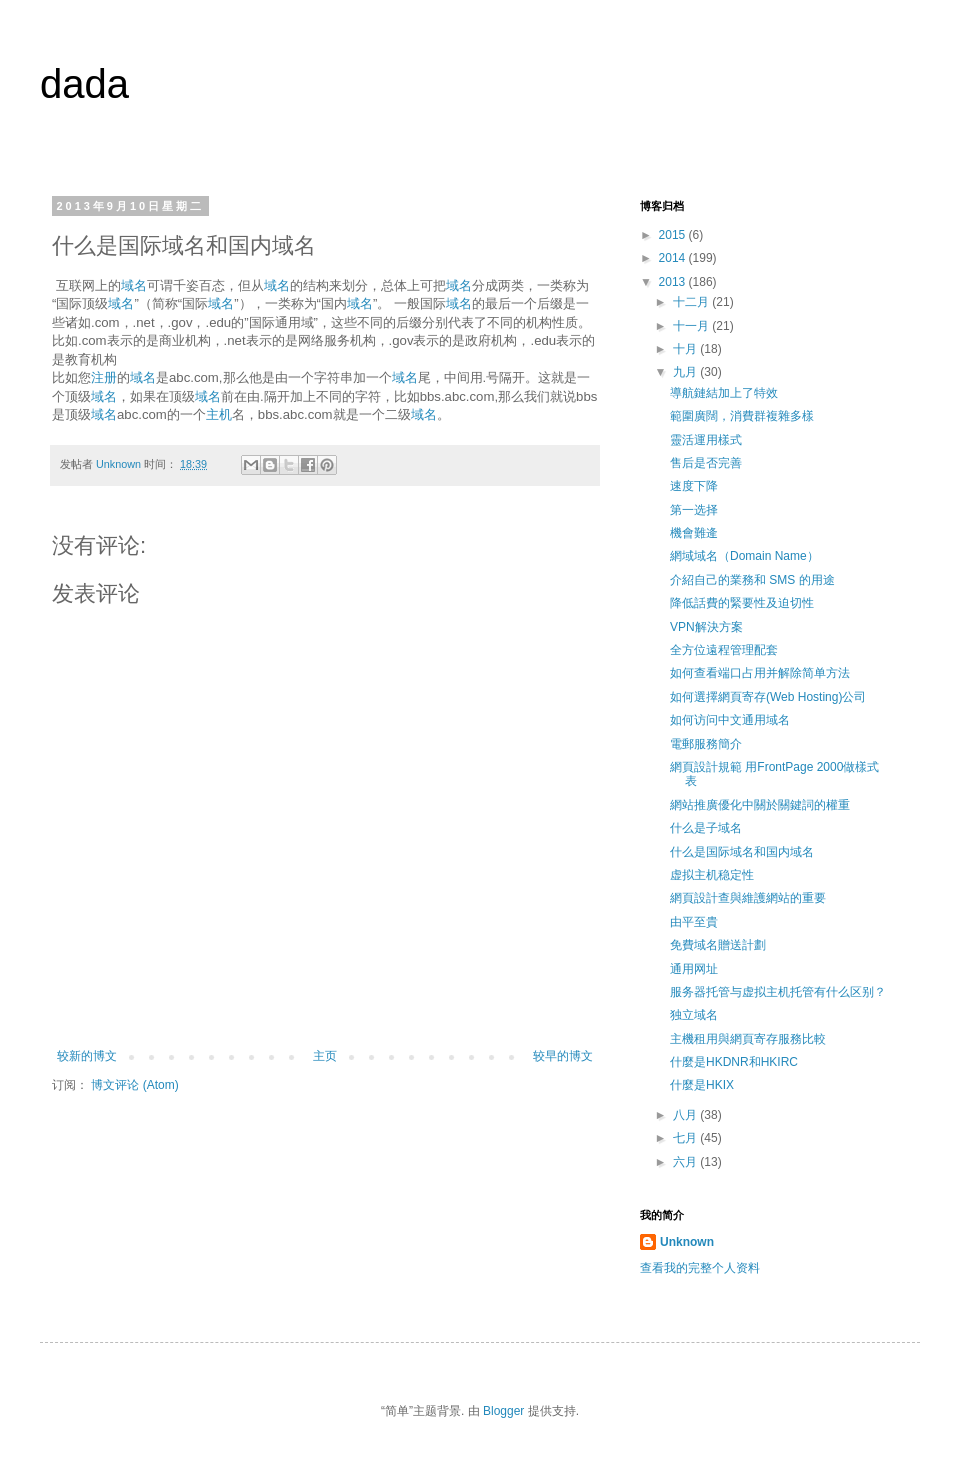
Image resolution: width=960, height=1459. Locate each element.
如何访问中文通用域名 (730, 720)
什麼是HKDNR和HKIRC (734, 1062)
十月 (686, 349)
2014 (674, 258)
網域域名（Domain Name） (744, 556)
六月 (686, 1162)
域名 (134, 285)
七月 (686, 1138)
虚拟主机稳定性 (712, 875)
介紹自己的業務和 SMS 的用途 (752, 580)
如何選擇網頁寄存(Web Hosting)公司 (768, 697)
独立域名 (694, 1015)
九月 (686, 372)
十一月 (692, 326)
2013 (674, 282)
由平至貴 (694, 922)
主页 (325, 1056)
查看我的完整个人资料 (700, 1268)
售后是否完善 (706, 463)
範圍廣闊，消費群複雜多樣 (742, 416)
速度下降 (694, 486)
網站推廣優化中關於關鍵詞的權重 (760, 805)
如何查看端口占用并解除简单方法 (760, 673)
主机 (219, 414)
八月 (686, 1115)
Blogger (503, 1411)
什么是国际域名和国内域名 (742, 852)
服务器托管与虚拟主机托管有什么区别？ (778, 992)
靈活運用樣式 (706, 440)
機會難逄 (694, 533)
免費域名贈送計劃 (718, 945)
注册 (104, 377)
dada (84, 84)
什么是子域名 (706, 828)
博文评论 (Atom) (134, 1085)
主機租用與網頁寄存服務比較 (748, 1039)
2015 (674, 235)
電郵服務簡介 (706, 744)
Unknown (687, 1242)
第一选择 (694, 510)
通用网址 (694, 969)
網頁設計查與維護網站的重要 (748, 898)
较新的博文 (87, 1056)
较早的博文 (563, 1056)
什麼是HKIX (702, 1085)
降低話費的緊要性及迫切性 (742, 603)
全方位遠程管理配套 (724, 650)
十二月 (692, 302)
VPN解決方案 (706, 627)
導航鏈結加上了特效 (724, 393)
